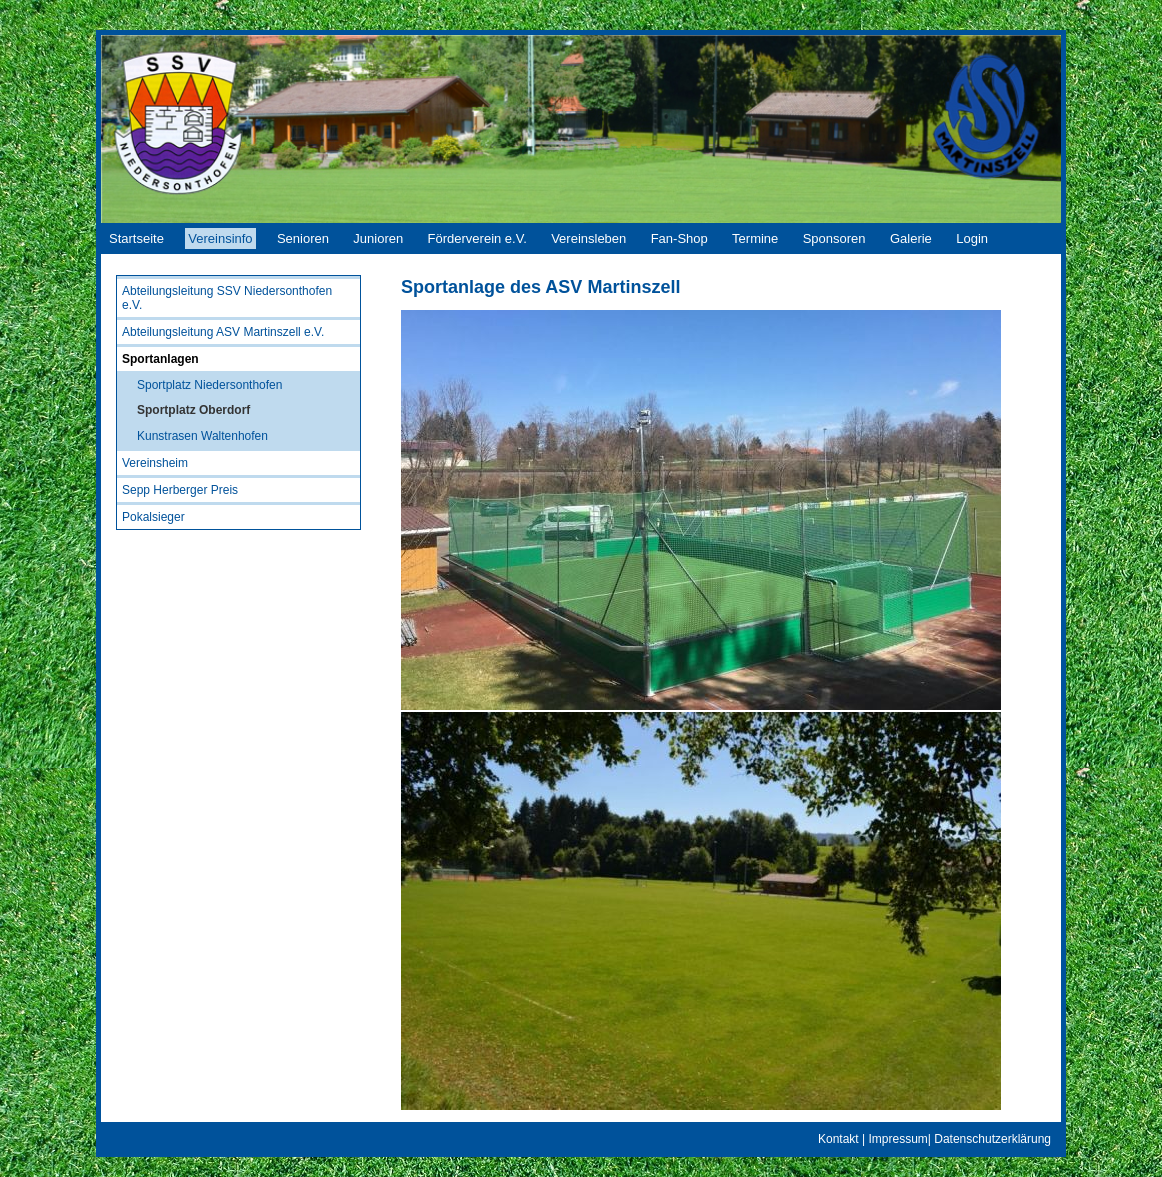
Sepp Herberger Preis (180, 490)
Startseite (136, 238)
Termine (755, 238)
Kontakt (838, 1139)
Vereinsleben (588, 238)
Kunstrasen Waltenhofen (202, 436)
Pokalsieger (153, 517)
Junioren (378, 238)
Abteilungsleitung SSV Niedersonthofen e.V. (227, 298)
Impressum (897, 1139)
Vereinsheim (155, 463)
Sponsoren (834, 238)
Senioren (303, 238)
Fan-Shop (679, 238)
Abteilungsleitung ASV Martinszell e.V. (223, 332)
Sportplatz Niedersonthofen (209, 385)
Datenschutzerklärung (992, 1139)
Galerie (911, 238)
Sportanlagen (160, 359)
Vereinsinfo (220, 238)
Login (972, 238)
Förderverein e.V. (477, 238)
